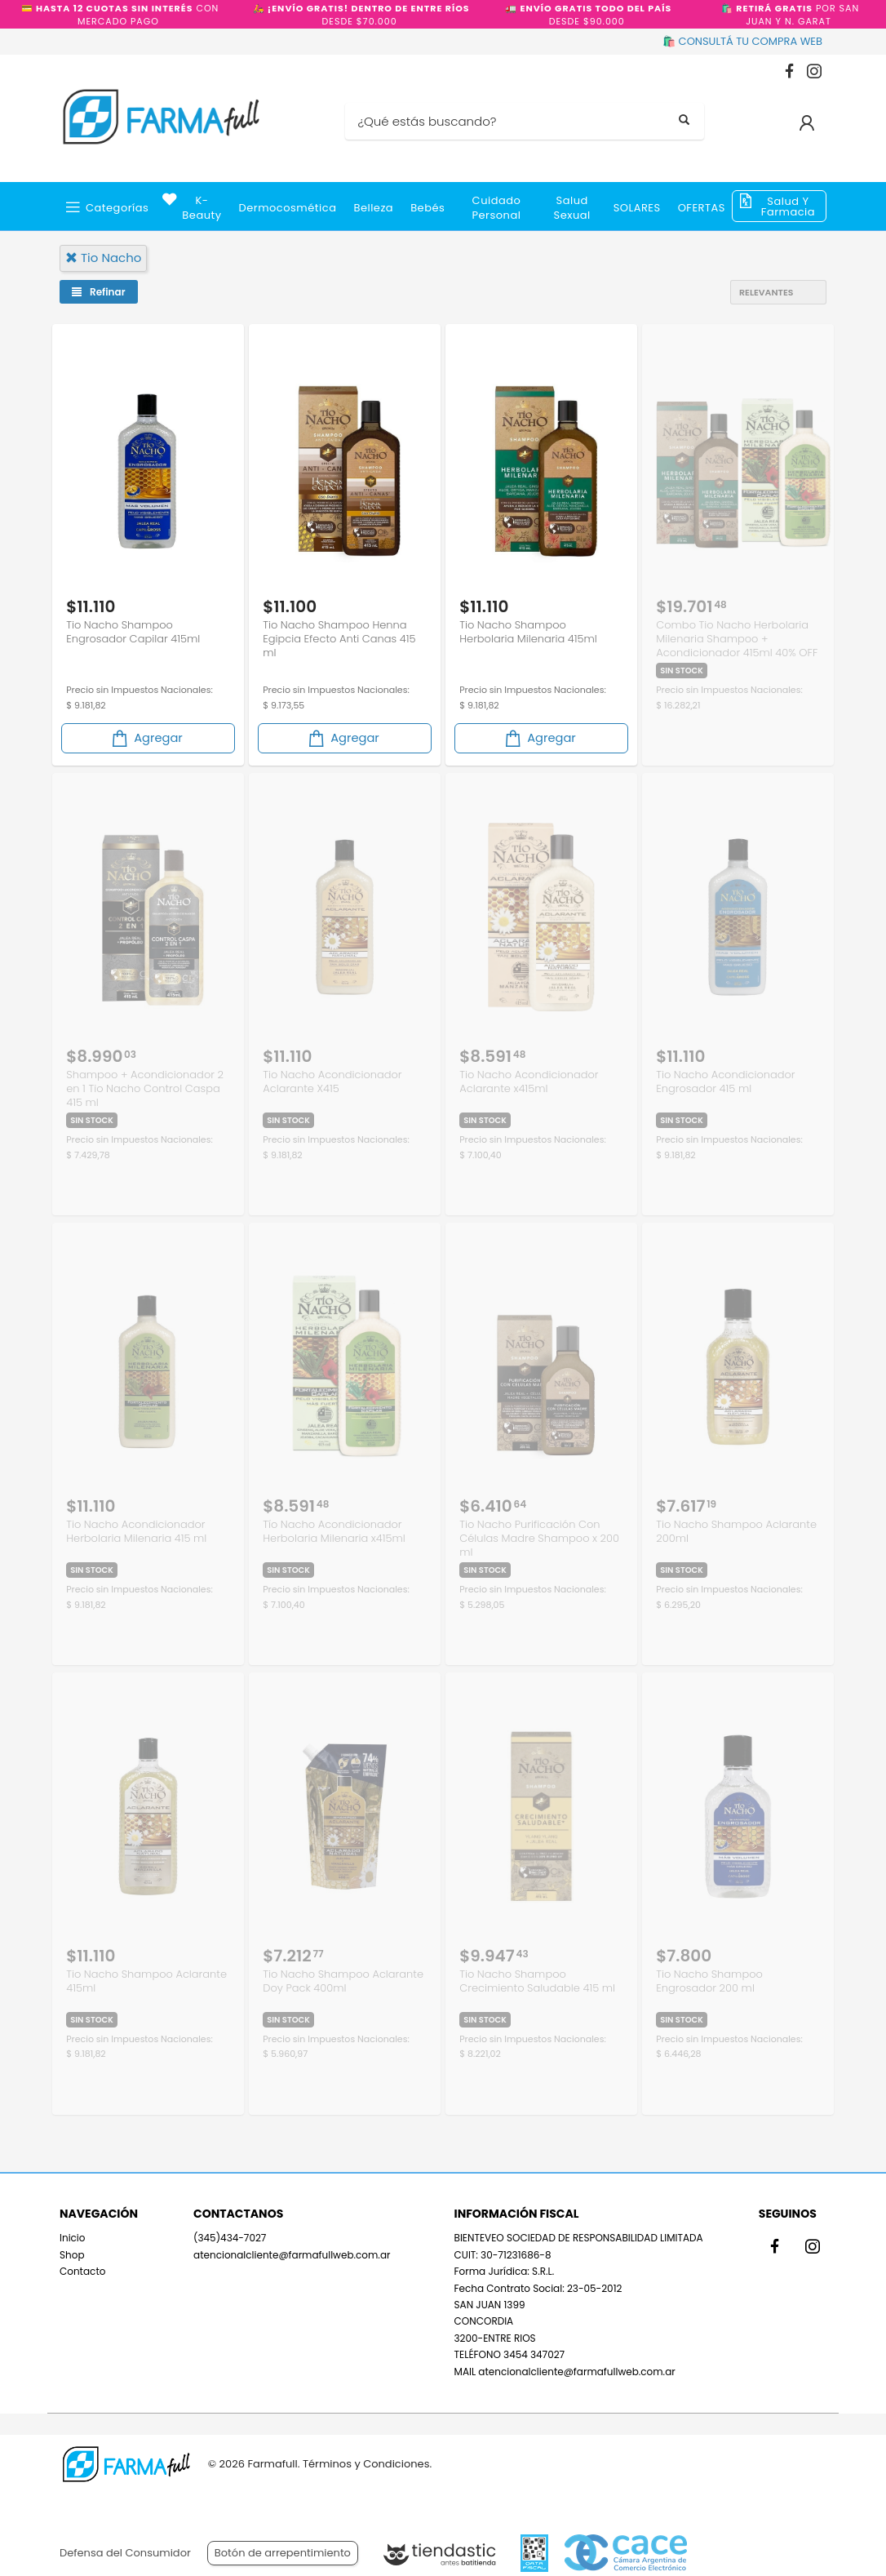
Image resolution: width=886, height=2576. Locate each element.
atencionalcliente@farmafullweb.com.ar (291, 2248)
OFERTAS (701, 207)
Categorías (117, 207)
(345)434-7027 (229, 2232)
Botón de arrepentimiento (283, 2552)
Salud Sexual (572, 208)
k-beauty (201, 208)
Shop (72, 2248)
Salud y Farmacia (788, 206)
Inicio (73, 2232)
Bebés (427, 207)
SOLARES (637, 207)
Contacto (82, 2265)
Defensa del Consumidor (125, 2552)
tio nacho (103, 257)
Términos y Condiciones (366, 2464)
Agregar (146, 736)
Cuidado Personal (496, 208)
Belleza (373, 207)
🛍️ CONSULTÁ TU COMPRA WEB (742, 41)
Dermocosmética (288, 207)
